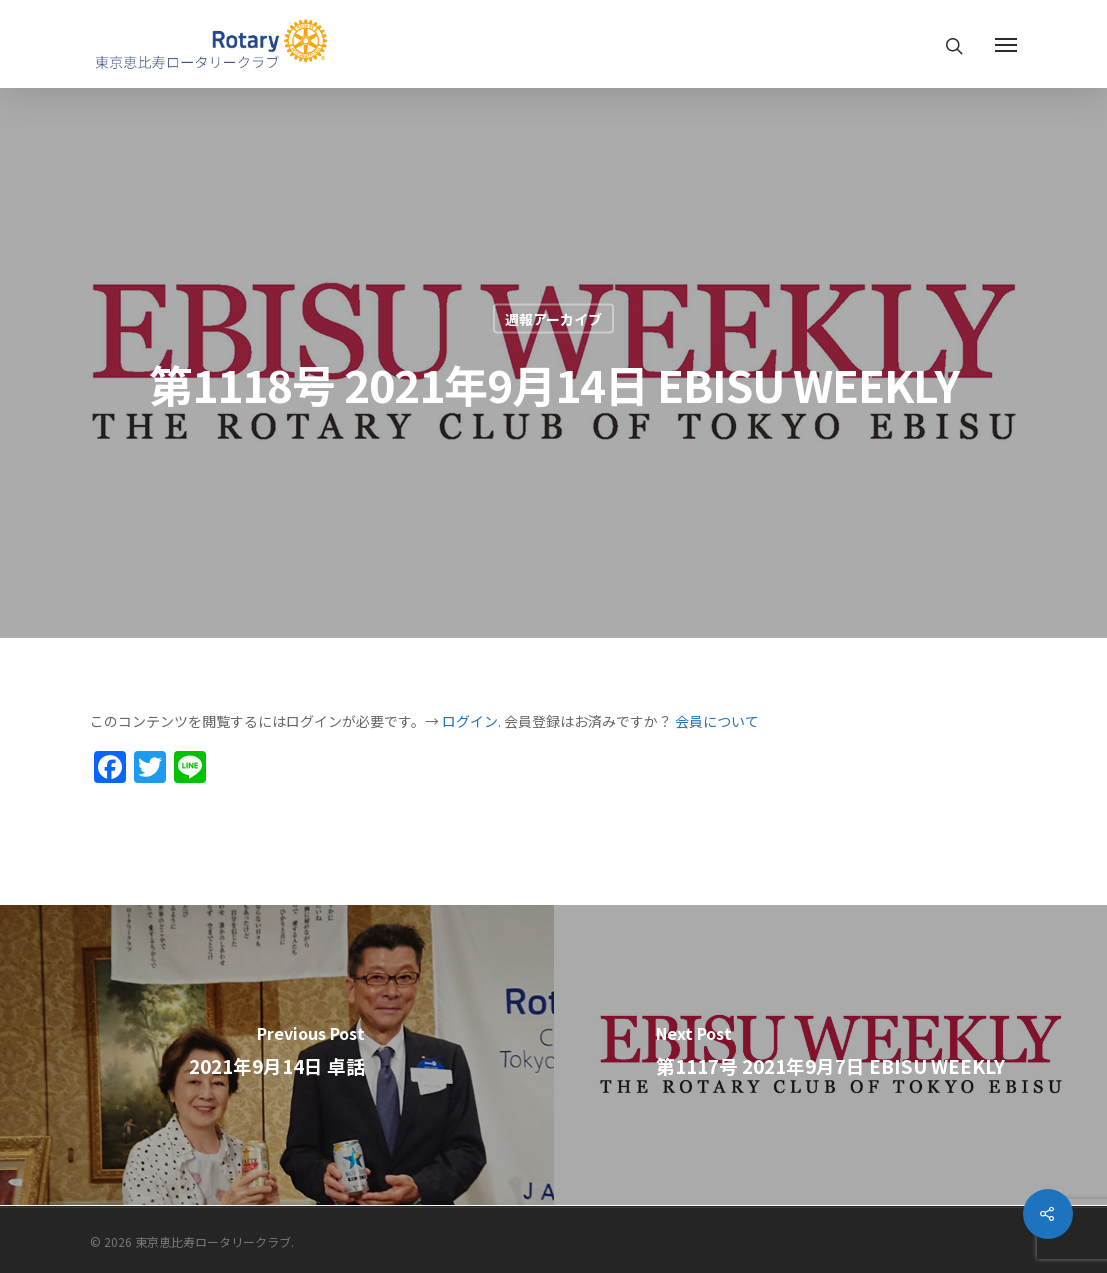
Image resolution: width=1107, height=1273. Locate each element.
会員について (717, 721)
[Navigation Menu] (1006, 44)
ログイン (470, 721)
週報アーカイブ (553, 319)
